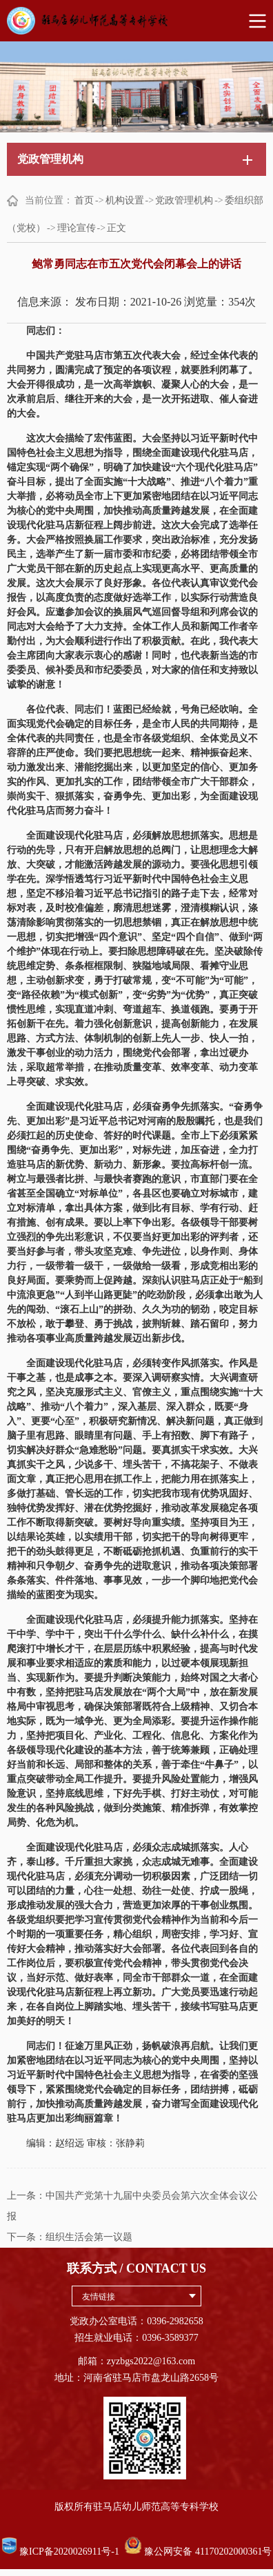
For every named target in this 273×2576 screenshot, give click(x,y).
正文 (116, 228)
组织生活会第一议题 (89, 2237)
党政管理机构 (184, 200)
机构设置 (124, 200)
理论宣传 (76, 228)
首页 (84, 200)
